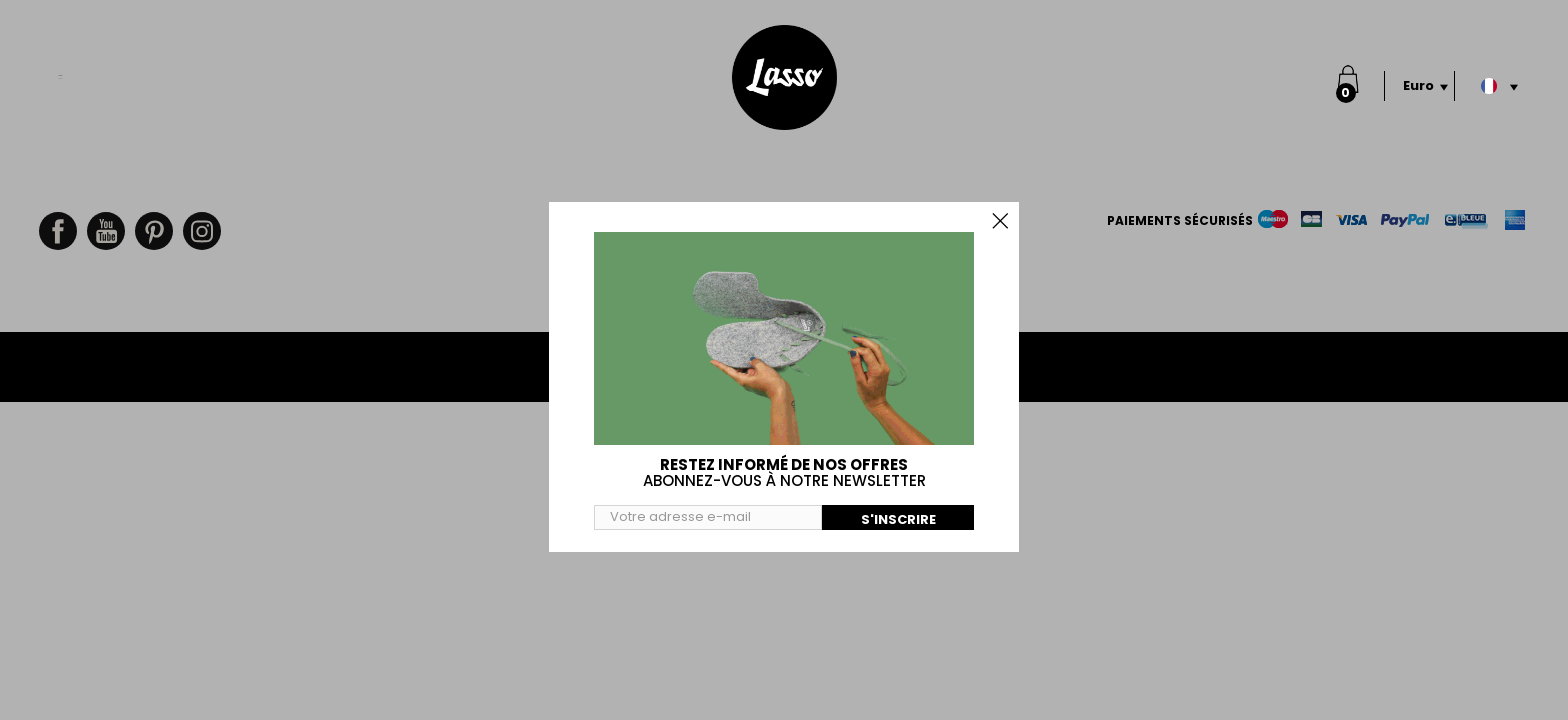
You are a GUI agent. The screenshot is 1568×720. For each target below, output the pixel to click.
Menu (61, 66)
